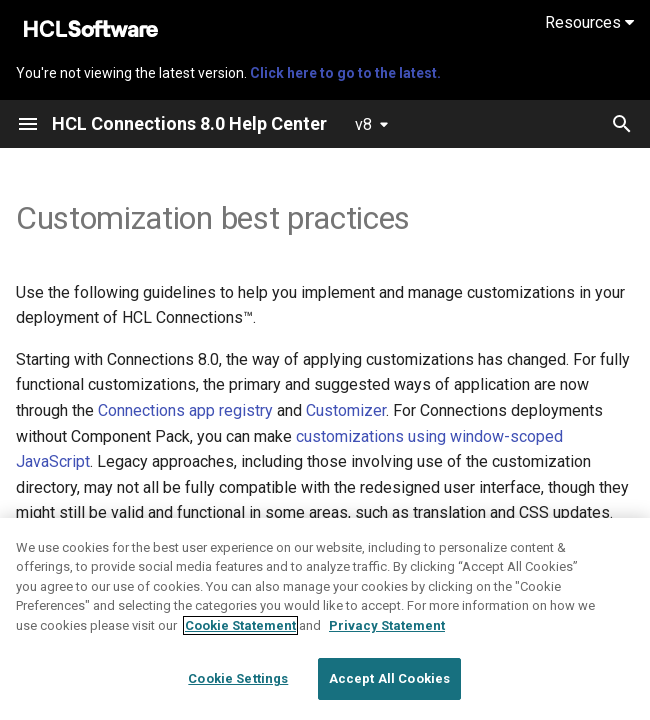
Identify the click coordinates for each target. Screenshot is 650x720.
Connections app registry (185, 410)
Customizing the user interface (332, 538)
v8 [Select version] (363, 124)
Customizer (346, 410)
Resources (589, 22)
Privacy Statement (387, 658)
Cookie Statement (240, 658)
